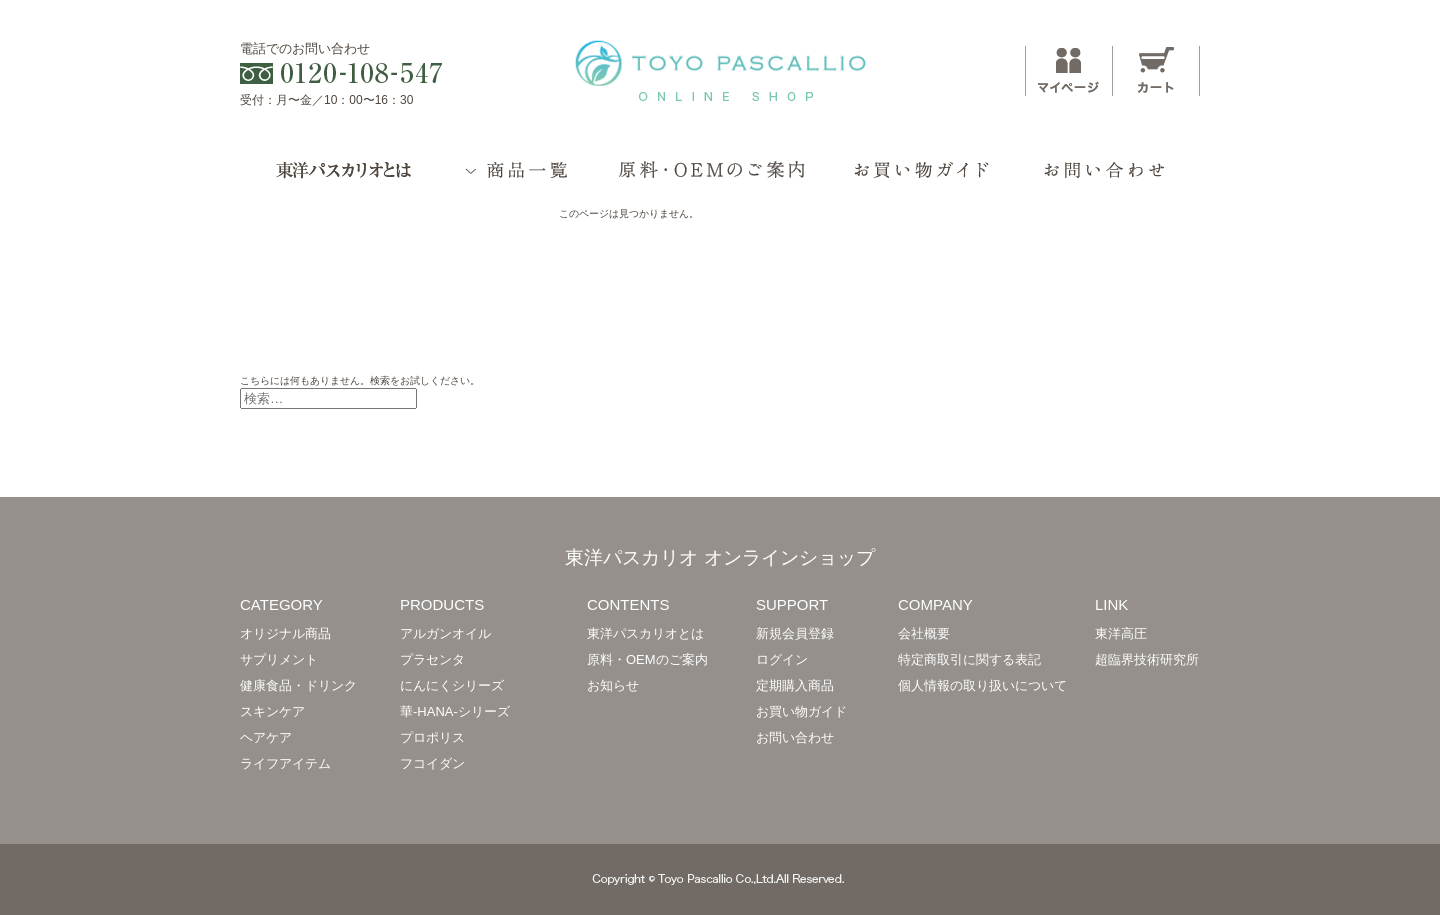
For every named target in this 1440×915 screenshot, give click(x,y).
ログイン (782, 659)
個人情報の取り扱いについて (982, 685)
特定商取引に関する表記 (969, 659)
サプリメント (279, 659)
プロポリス (432, 737)
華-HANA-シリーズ (455, 711)
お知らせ (613, 685)
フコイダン (432, 763)
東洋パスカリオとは (340, 179)
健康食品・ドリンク (298, 685)
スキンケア (272, 711)
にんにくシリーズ (452, 685)
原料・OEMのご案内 (712, 179)
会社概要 (924, 633)
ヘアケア (266, 737)
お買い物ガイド (921, 179)
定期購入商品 (795, 685)
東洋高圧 (1121, 633)
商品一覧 (518, 179)
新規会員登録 (795, 633)
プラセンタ (432, 659)
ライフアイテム (285, 763)
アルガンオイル (445, 633)
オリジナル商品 (285, 633)
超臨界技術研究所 (1147, 659)
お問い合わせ (1106, 179)
